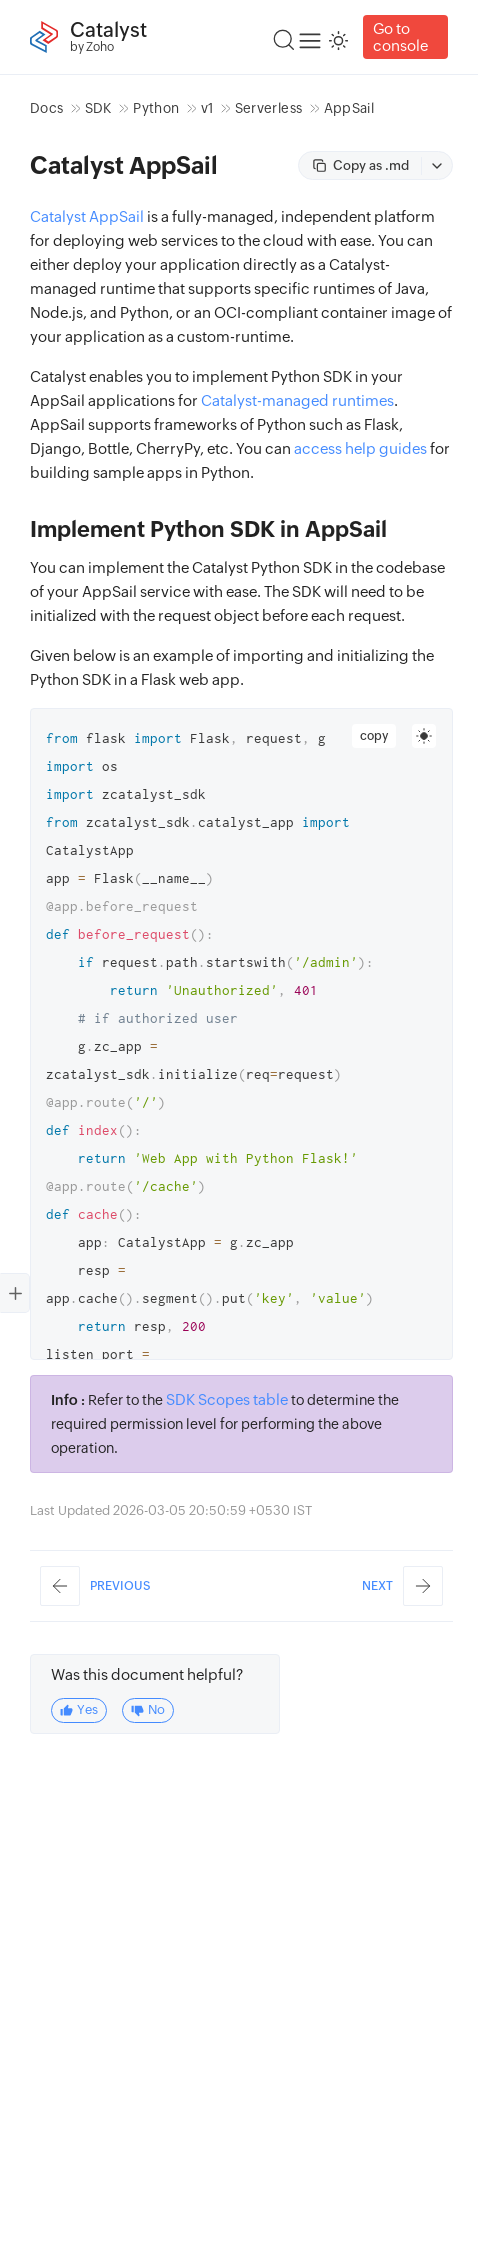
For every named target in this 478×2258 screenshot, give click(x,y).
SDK (98, 108)
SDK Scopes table (227, 1399)
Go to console (400, 37)
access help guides (360, 448)
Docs (46, 108)
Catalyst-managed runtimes (297, 400)
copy (374, 736)
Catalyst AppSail (87, 216)
